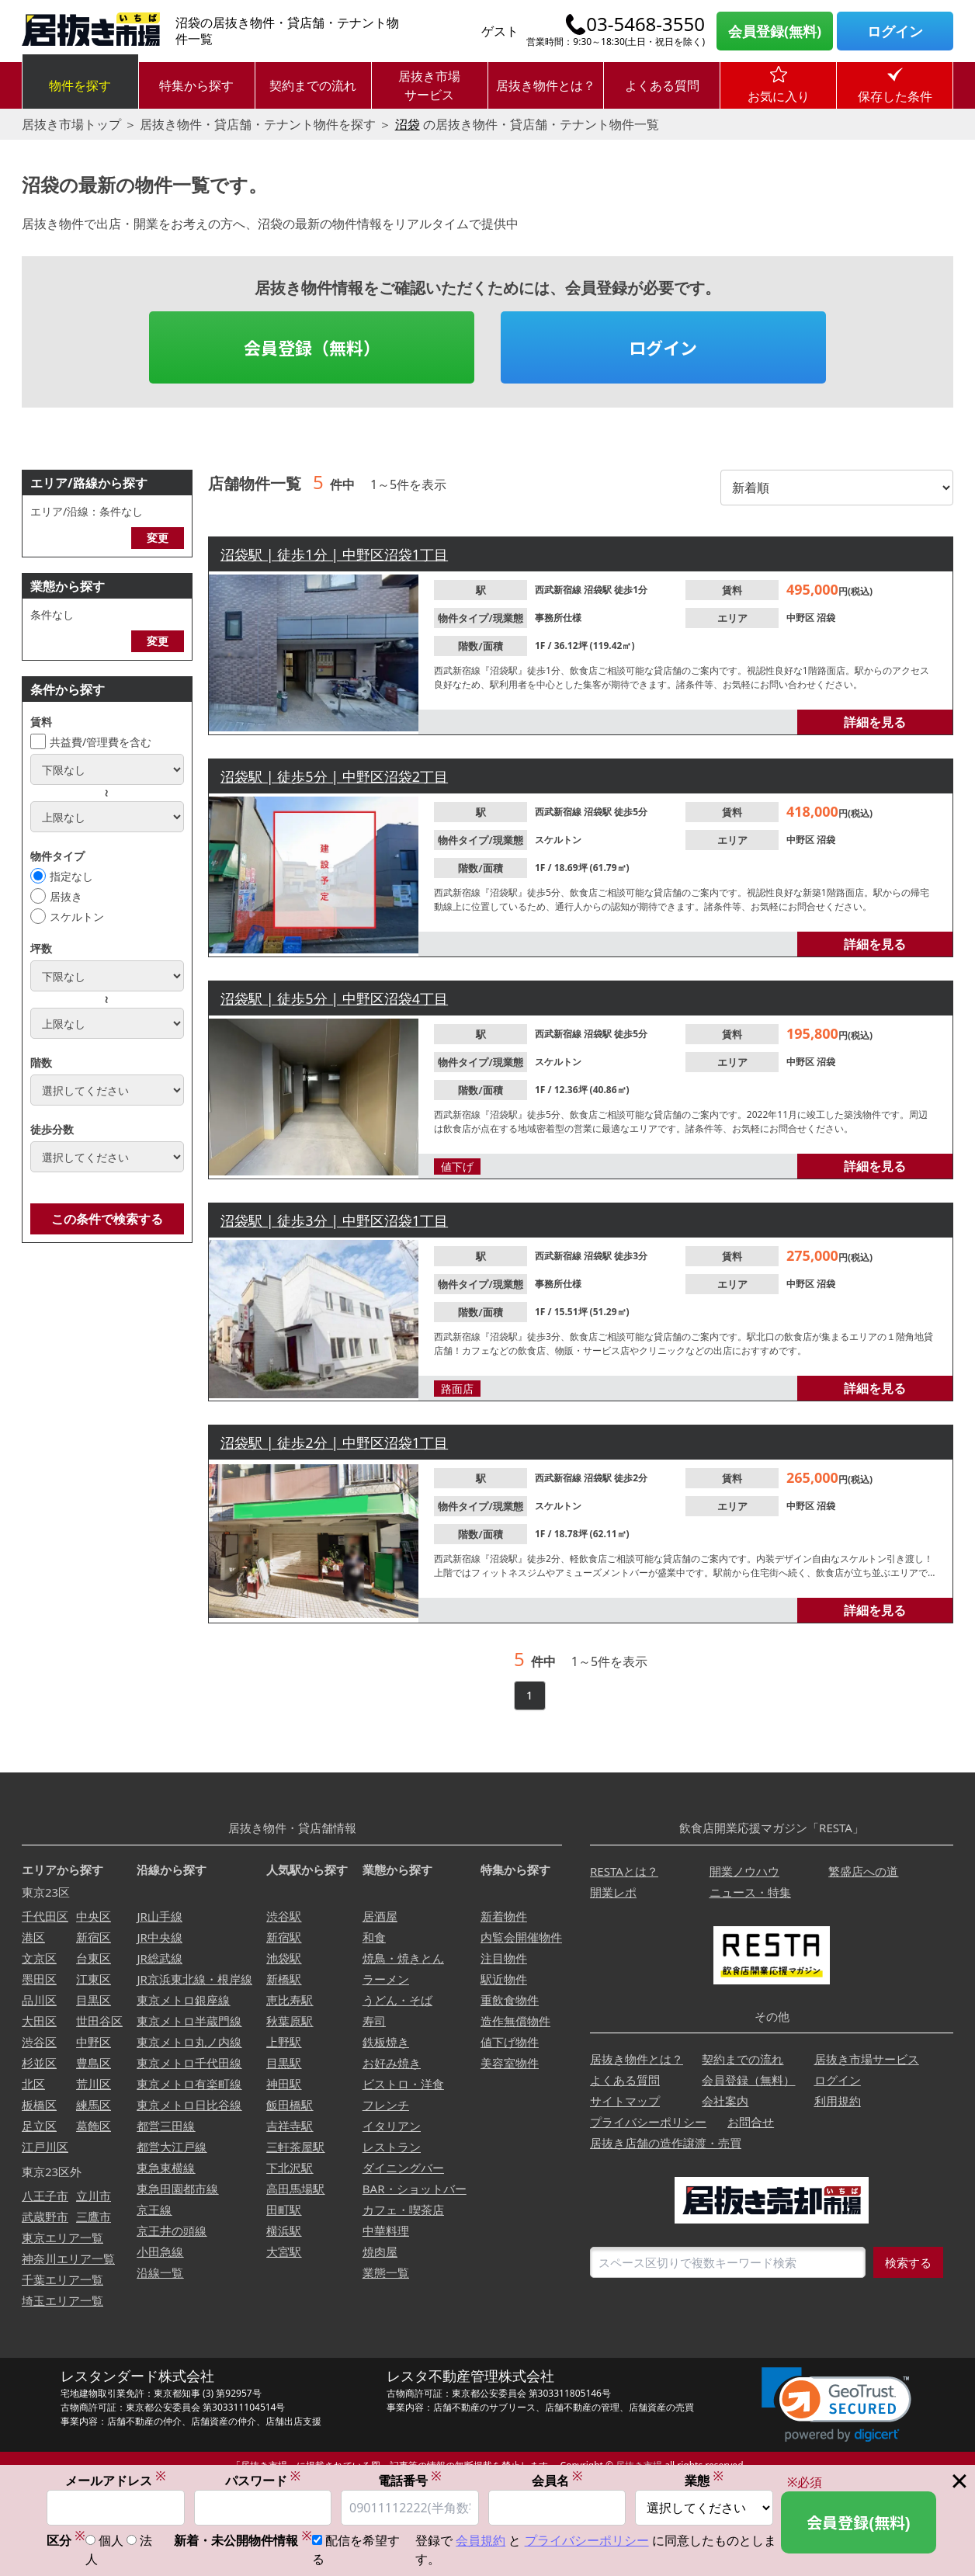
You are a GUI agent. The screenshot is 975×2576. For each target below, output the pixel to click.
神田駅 (283, 2084)
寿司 (374, 2021)
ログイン (895, 31)
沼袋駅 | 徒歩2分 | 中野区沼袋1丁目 (334, 1442)
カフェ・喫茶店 (403, 2209)
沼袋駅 (599, 589)
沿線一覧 (160, 2272)
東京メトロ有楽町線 (189, 2084)
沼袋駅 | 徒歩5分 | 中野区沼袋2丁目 (334, 776)
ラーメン (386, 1979)
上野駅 (283, 2042)
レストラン (392, 2146)
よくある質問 (662, 85)
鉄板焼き (386, 2042)
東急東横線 (166, 2167)
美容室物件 (510, 2063)
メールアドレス (115, 2480)
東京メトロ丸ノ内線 (189, 2042)
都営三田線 (166, 2125)
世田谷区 (99, 2021)
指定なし (71, 876)
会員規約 (480, 2540)
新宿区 (93, 1937)
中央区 (93, 1916)
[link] (836, 2405)
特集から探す (196, 85)
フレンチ (386, 2105)
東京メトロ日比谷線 (189, 2105)
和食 (374, 1937)
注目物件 (504, 1958)
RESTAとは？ (624, 1871)
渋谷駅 (283, 1916)
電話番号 (410, 2480)
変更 (157, 537)
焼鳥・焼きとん (403, 1958)
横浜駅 (283, 2230)
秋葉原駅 (289, 2021)
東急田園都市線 (177, 2188)
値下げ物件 (510, 2042)
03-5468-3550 (645, 24)
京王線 (154, 2209)
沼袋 (407, 124)
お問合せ (750, 2122)
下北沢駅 (289, 2167)
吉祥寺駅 (289, 2125)
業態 (704, 2480)
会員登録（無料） (312, 347)
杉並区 (39, 2063)
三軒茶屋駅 (295, 2146)
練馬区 (93, 2105)
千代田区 (45, 1916)
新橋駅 (283, 1979)
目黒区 (93, 2000)
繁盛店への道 (863, 1871)
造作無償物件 (515, 2021)
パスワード (263, 2480)
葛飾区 (93, 2125)
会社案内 (725, 2101)
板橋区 (39, 2105)
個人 (111, 2540)
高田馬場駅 (295, 2188)
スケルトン (77, 916)
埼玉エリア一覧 (62, 2300)
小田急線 (160, 2251)
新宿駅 (283, 1937)
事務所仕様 (558, 617)
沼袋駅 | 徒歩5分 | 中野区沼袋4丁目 (334, 998)
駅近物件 (504, 1979)
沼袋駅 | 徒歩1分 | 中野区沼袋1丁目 (334, 554)
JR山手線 (159, 1916)
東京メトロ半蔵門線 (189, 2021)
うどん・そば (397, 2000)
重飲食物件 (510, 2000)
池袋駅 (283, 1958)
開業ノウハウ (744, 1871)
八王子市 (45, 2195)
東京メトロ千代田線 (189, 2063)
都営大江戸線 (171, 2146)
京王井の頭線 (171, 2230)
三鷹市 (93, 2216)
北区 (33, 2084)
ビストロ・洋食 (403, 2084)
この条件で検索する (107, 1218)
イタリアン (392, 2125)
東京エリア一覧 (62, 2237)
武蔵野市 (45, 2216)
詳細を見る (875, 722)
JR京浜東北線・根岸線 (194, 1979)
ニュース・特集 (750, 1892)
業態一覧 (386, 2272)
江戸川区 (45, 2146)
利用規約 (837, 2101)
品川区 (39, 2000)
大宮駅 (283, 2251)
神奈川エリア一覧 (68, 2258)
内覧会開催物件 (521, 1937)
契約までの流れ (312, 85)
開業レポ (613, 1892)
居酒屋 (380, 1916)
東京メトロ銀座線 (183, 2000)
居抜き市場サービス (429, 85)
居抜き (66, 896)
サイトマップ (625, 2101)
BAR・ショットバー (415, 2188)
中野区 (801, 617)
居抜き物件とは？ (545, 85)
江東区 (93, 1979)
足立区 (39, 2125)
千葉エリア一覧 (62, 2279)
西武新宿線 (559, 589)
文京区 (39, 1958)
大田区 (39, 2021)
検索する (908, 2262)
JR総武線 (159, 1958)
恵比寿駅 (289, 2000)
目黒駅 (283, 2063)
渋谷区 (39, 2042)
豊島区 (93, 2063)
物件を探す (80, 85)
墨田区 (39, 1979)
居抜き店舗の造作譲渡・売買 (665, 2143)
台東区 (93, 1958)
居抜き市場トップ (71, 124)
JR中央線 (159, 1937)
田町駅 (283, 2209)
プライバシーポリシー (648, 2122)
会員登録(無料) (774, 31)
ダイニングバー (403, 2167)
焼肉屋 (380, 2251)
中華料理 (386, 2230)
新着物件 (504, 1916)
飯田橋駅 (289, 2105)
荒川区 (93, 2084)
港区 (33, 1937)
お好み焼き (392, 2063)
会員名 (557, 2480)
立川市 (93, 2195)
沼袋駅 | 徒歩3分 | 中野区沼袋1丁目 (334, 1220)
